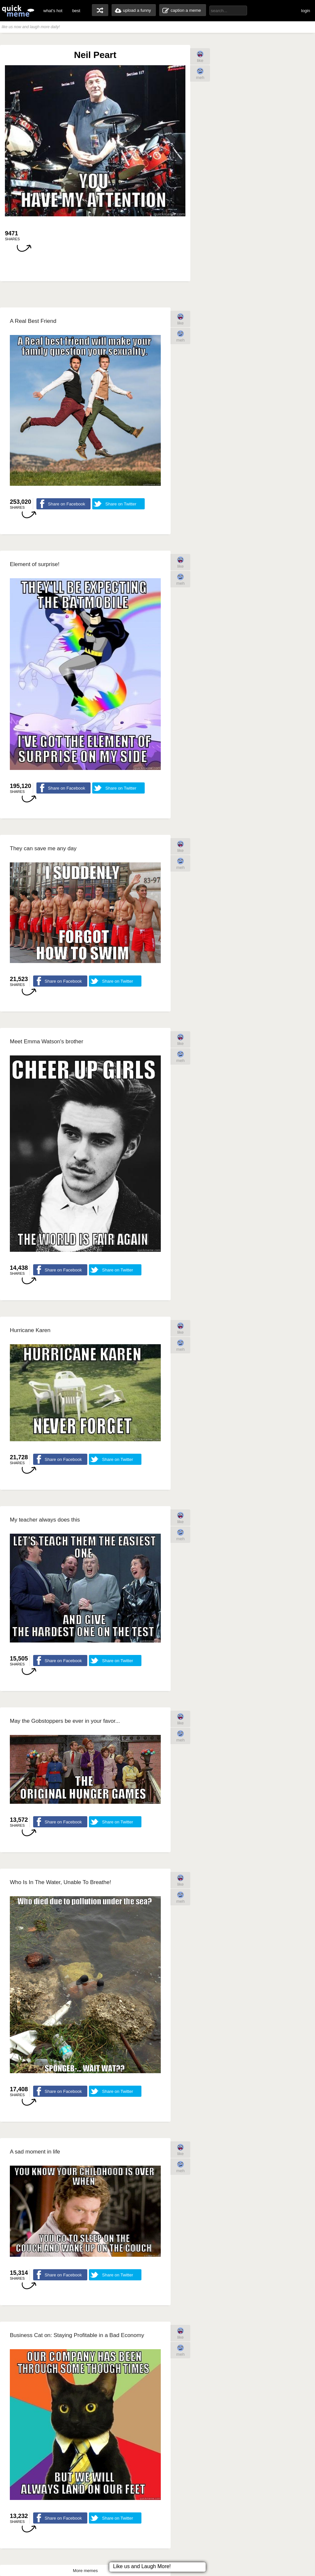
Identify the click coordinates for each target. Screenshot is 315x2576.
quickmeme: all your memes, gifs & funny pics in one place (18, 10)
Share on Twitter (120, 503)
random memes (100, 10)
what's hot (52, 10)
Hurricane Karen (30, 1330)
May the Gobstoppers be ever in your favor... (65, 1721)
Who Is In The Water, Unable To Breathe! (60, 1882)
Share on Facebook (66, 503)
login (305, 10)
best (76, 10)
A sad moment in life (35, 2152)
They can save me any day (43, 848)
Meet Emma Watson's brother (46, 1041)
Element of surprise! (34, 564)
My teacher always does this (45, 1520)
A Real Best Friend (33, 321)
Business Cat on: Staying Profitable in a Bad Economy (77, 2335)
